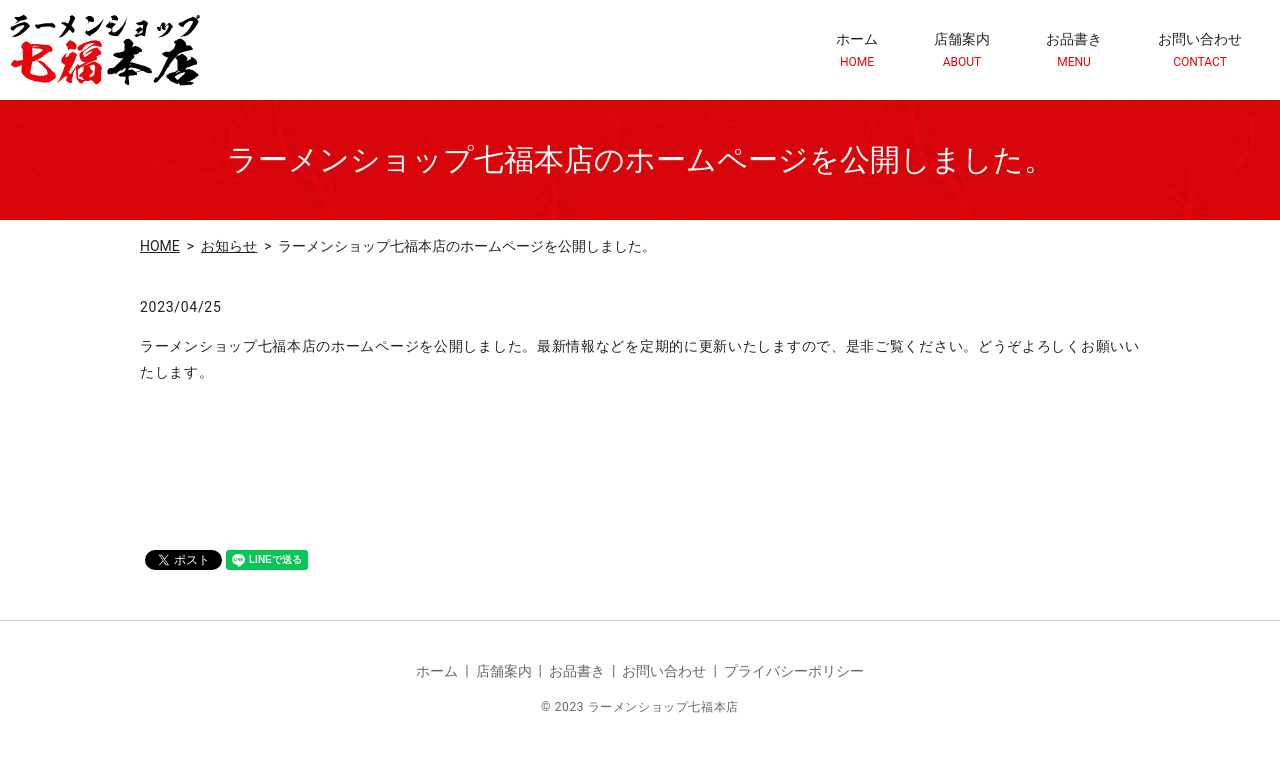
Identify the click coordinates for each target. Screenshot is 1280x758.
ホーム (857, 50)
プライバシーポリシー (794, 671)
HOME (160, 246)
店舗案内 (962, 50)
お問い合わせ (1200, 50)
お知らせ (229, 246)
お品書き (1074, 50)
